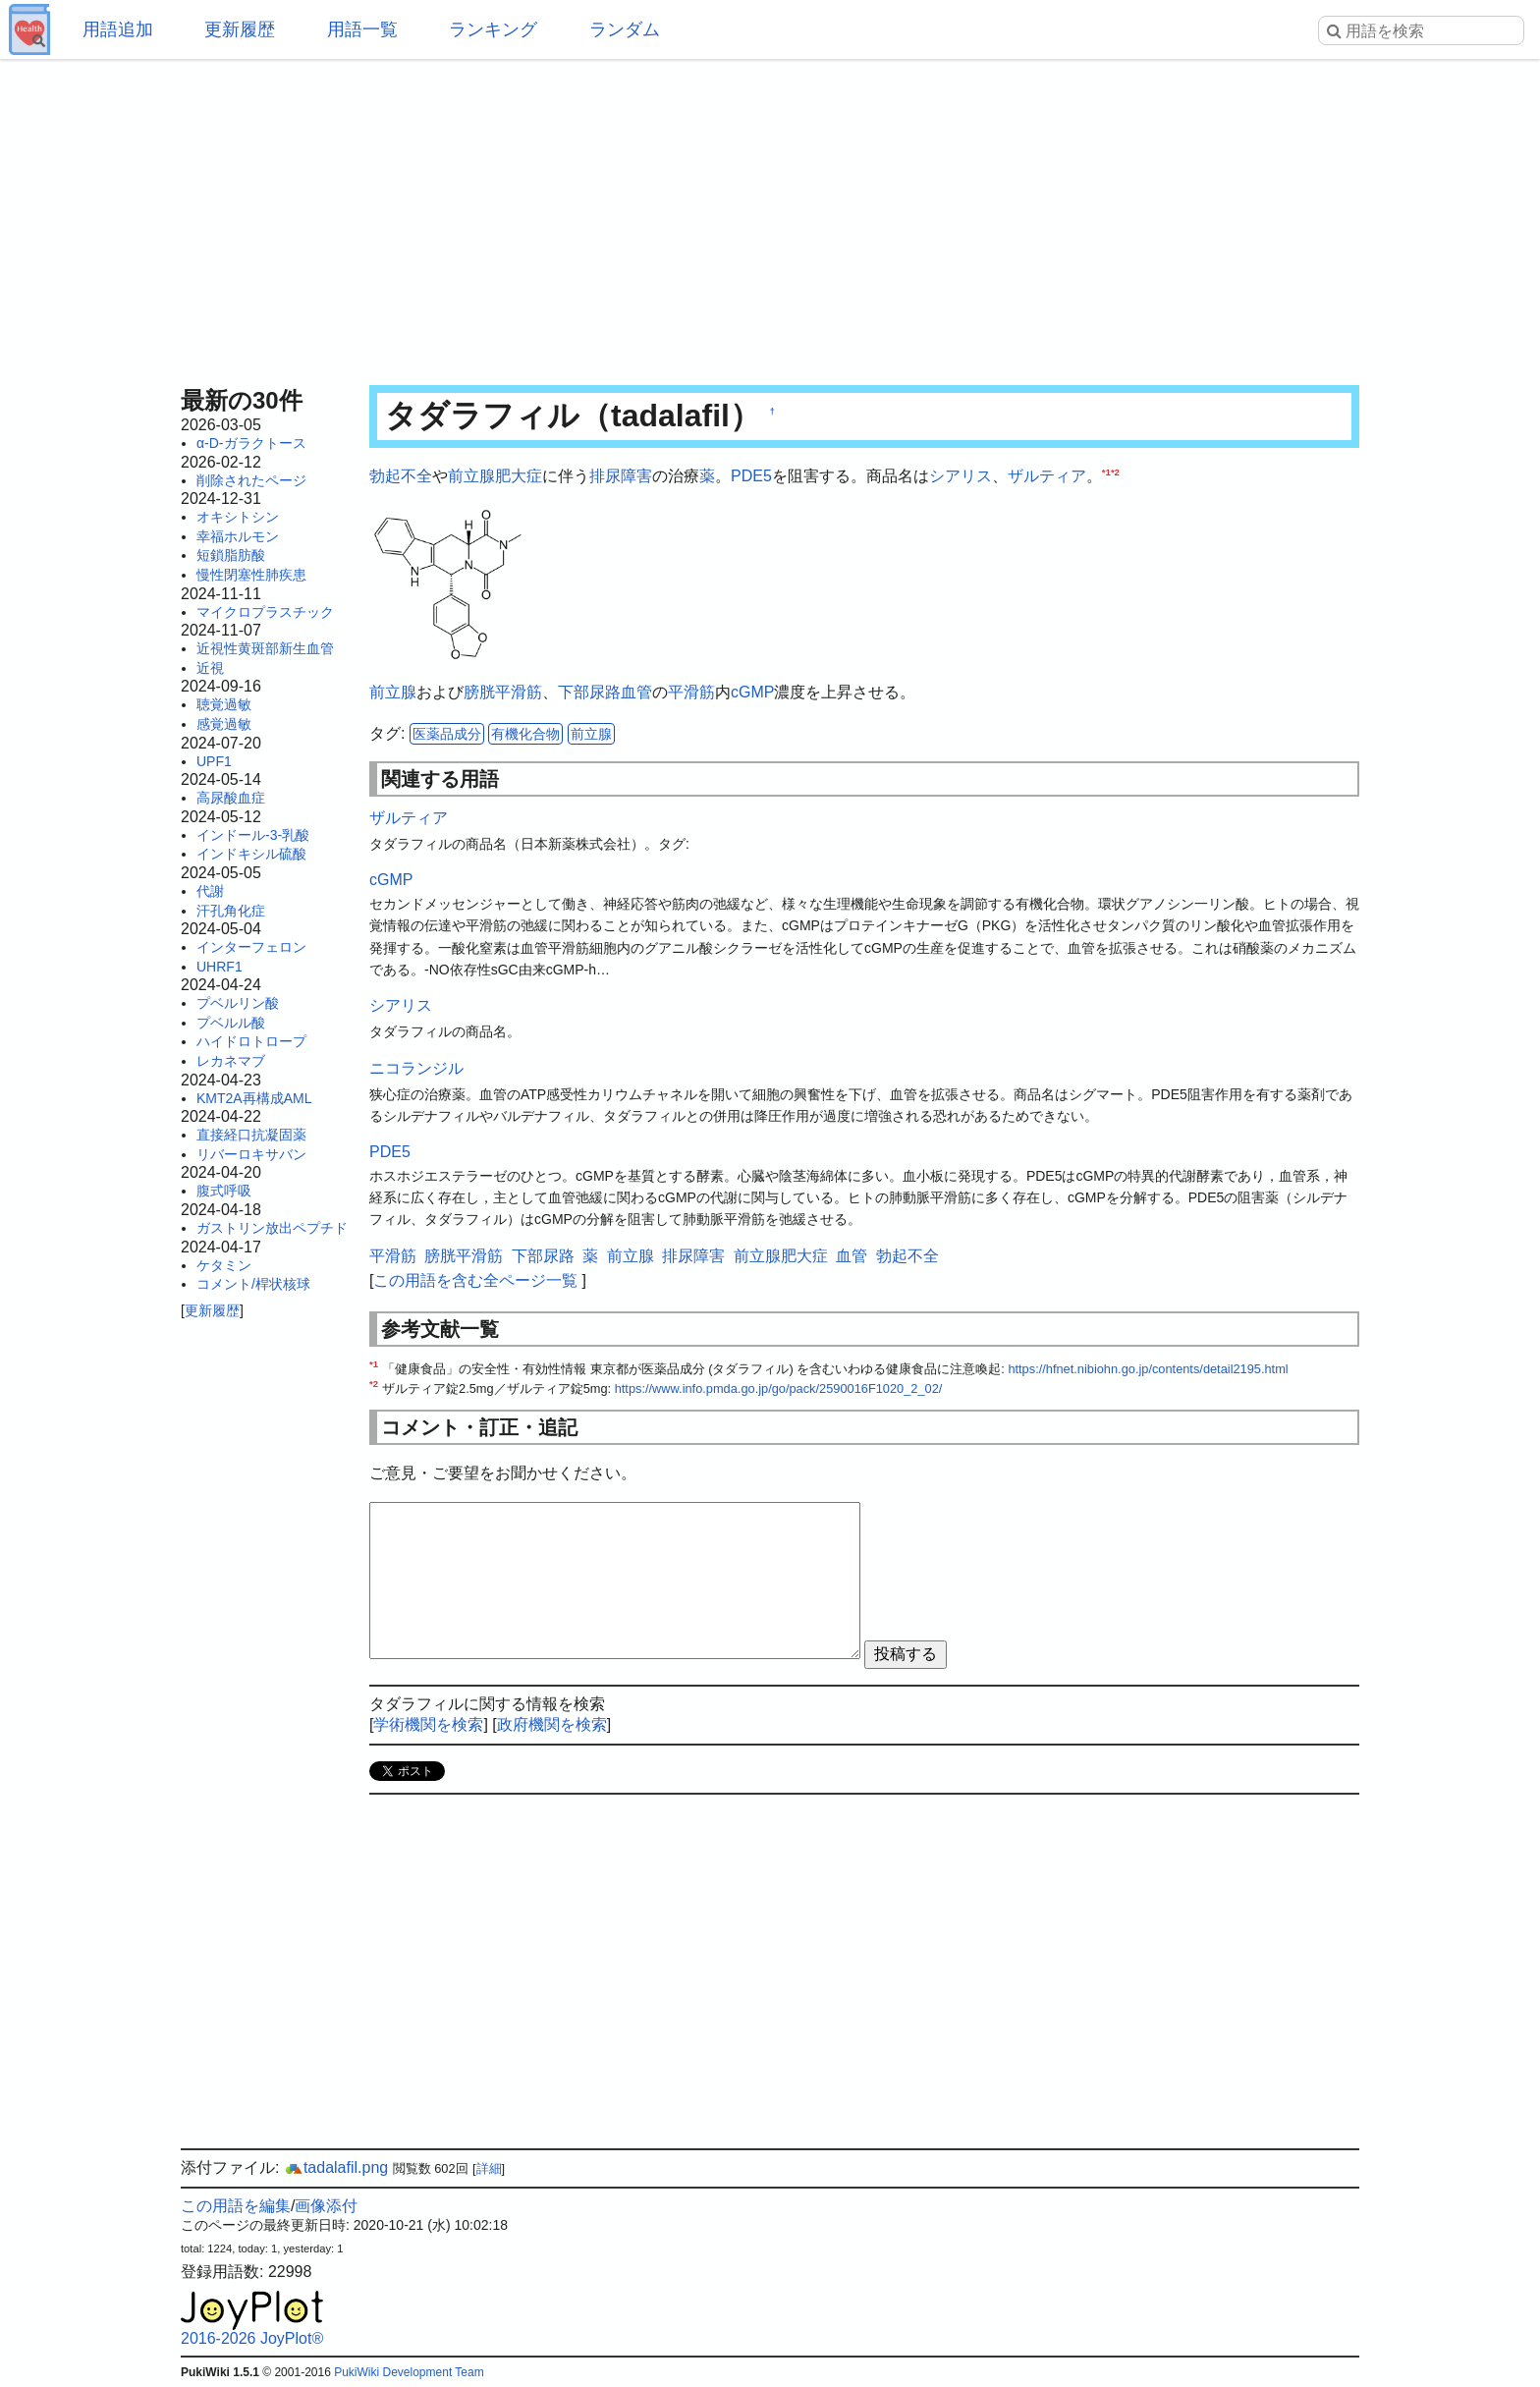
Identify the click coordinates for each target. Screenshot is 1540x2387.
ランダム (624, 29)
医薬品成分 (446, 734)
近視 (210, 668)
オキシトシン (237, 517)
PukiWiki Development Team (409, 2372)
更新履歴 (239, 29)
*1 (1106, 472)
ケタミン (223, 1265)
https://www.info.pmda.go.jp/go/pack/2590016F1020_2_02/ (779, 1388)
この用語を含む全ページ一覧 (475, 1280)
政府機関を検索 (552, 1724)
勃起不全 (400, 476)
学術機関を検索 (428, 1724)
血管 (636, 692)
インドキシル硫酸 (251, 853)
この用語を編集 (236, 2205)
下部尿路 (589, 692)
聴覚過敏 (223, 704)
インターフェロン (251, 947)
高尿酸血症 (230, 797)
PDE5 (751, 476)
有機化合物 (525, 734)
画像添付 (326, 2205)
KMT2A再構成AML (253, 1098)
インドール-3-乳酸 (252, 835)
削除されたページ (251, 480)
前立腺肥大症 (495, 476)
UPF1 (214, 761)
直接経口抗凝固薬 (251, 1134)
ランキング (493, 29)
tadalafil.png (336, 2167)
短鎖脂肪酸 (230, 555)
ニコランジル (416, 1068)
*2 (1115, 472)
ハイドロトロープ (251, 1041)
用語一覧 (362, 29)
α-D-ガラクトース (251, 443)
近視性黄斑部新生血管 (265, 648)
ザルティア (1047, 476)
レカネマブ (230, 1061)
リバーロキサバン (251, 1154)
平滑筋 (691, 692)
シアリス (960, 476)
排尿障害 (620, 476)
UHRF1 (219, 966)
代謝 (210, 891)
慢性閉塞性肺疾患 (251, 575)
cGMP (752, 692)
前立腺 (392, 692)
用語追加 (117, 29)
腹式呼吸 (223, 1190)
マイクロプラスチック (265, 612)
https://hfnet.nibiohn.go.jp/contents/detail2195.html (1148, 1368)
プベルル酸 (230, 1022)
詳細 (489, 2168)
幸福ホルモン (237, 536)
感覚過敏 (223, 724)
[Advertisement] (770, 216)
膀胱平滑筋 (503, 692)
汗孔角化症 (230, 910)
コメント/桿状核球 (253, 1284)
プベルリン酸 (237, 1003)
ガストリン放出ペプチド (272, 1228)
